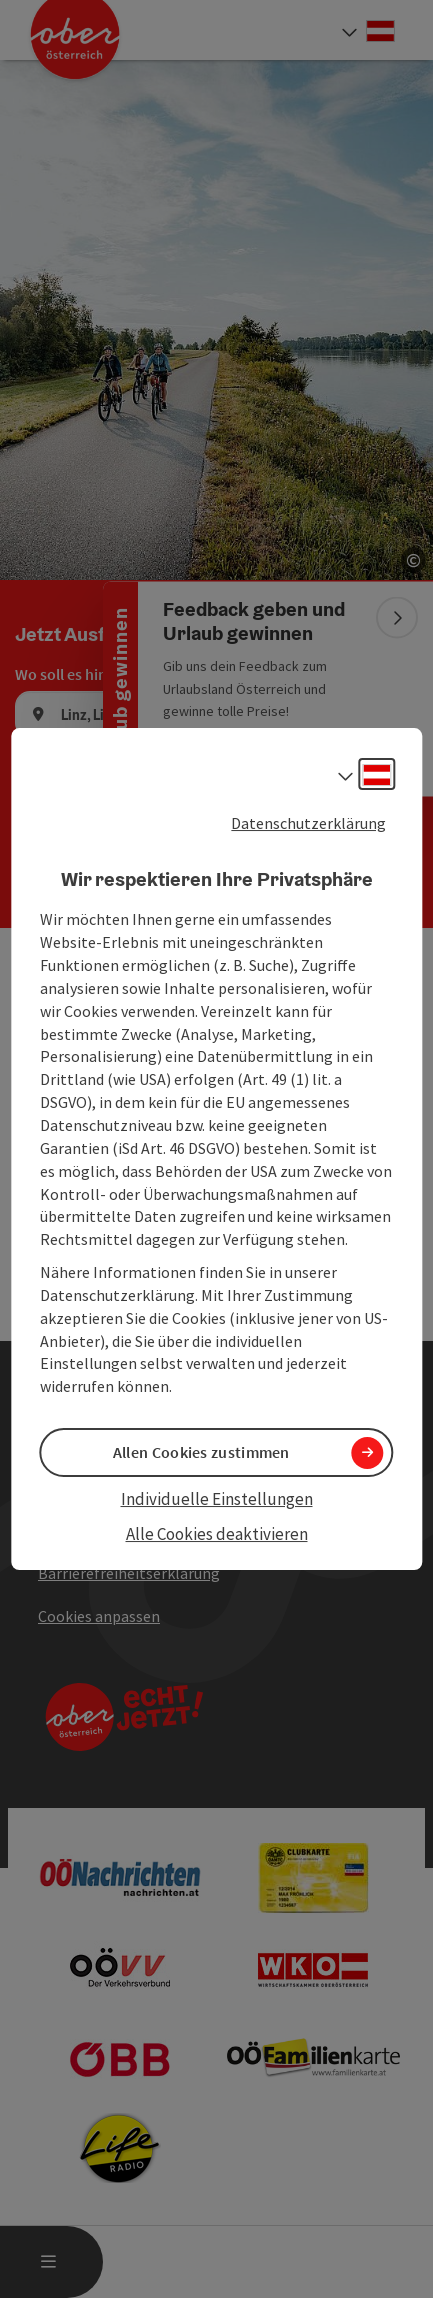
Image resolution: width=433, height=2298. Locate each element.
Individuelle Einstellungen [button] (217, 1499)
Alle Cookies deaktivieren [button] (217, 1534)
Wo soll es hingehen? (85, 674)
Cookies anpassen (99, 1616)
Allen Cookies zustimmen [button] (201, 1452)
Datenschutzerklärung (308, 823)
